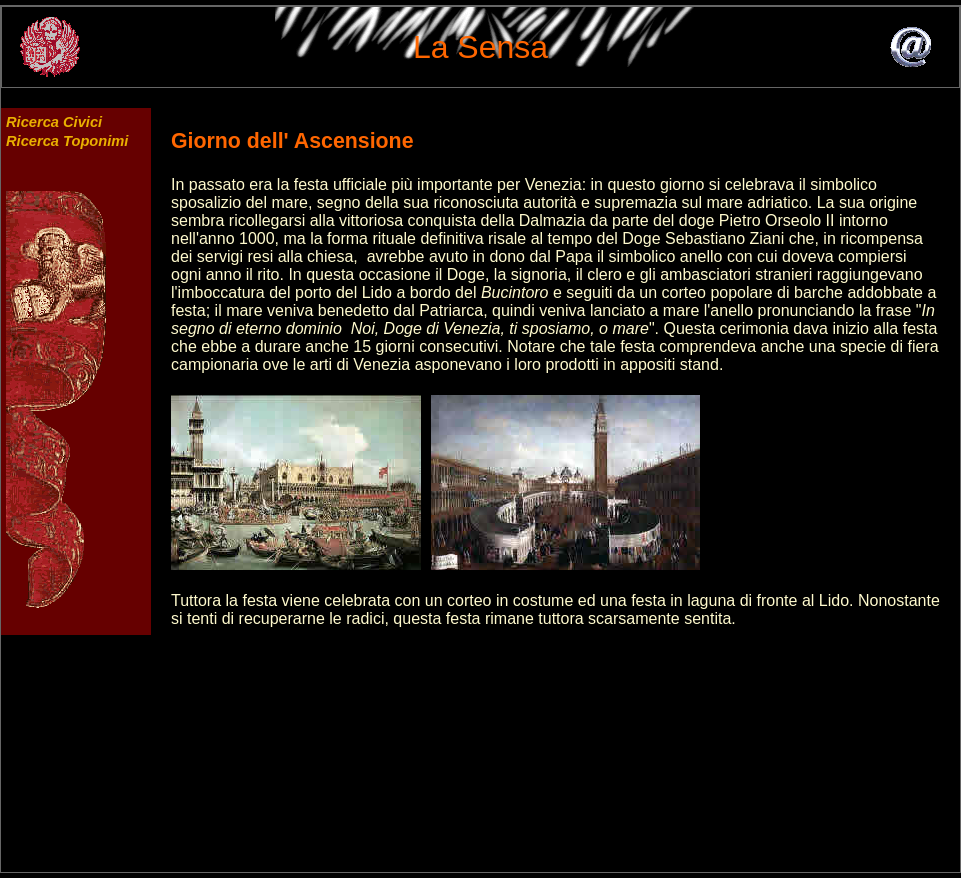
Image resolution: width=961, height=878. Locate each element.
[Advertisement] (565, 767)
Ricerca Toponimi (67, 141)
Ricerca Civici (54, 122)
